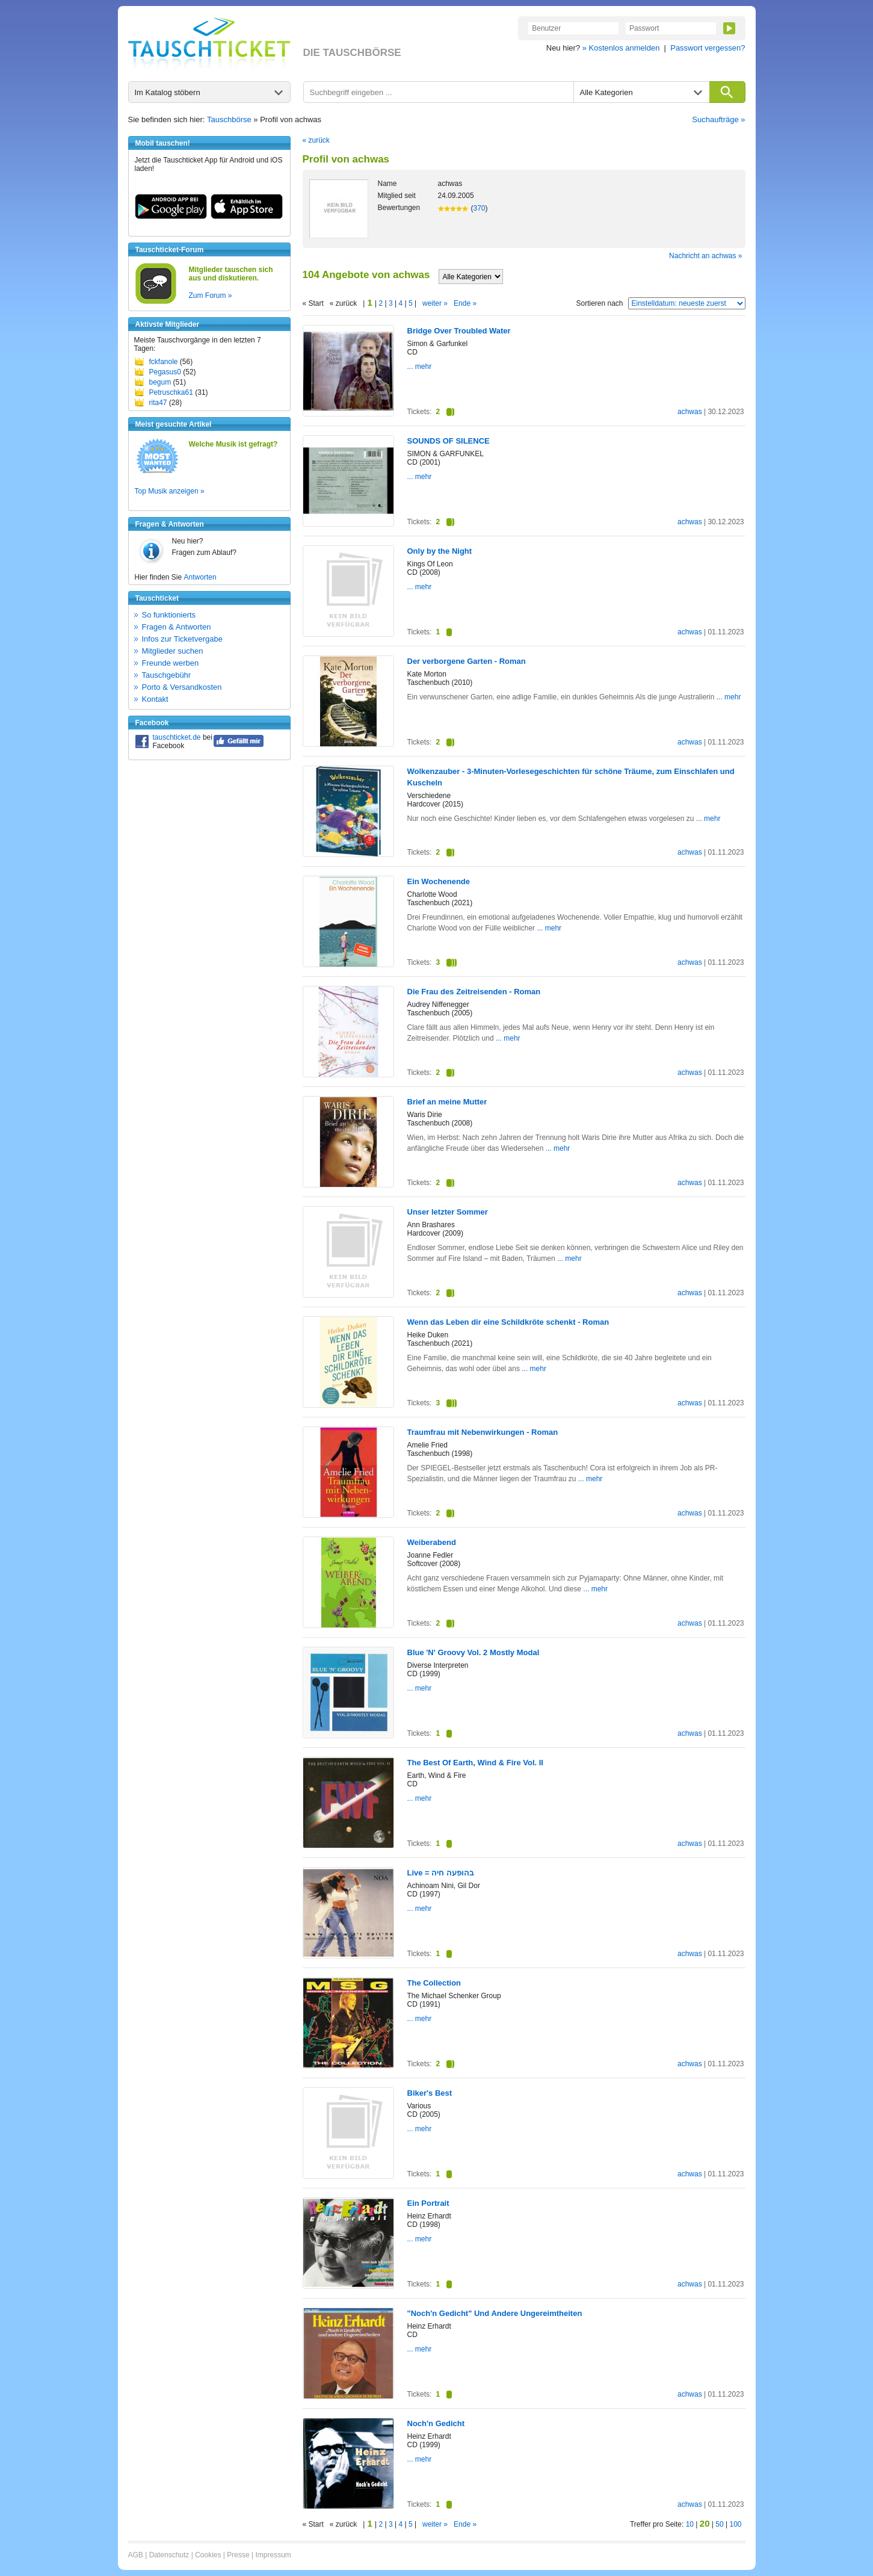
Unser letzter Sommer (447, 1211)
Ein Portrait (428, 2203)
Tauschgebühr (166, 675)
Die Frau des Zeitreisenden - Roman (474, 991)
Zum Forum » (210, 295)
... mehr (419, 366)
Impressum (273, 2555)
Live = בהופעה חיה (440, 1872)
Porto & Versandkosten (182, 687)
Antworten (200, 577)
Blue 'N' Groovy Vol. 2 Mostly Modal (473, 1652)
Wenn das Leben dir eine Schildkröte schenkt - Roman (508, 1322)
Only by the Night (439, 551)
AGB (135, 2555)
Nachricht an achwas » (705, 256)
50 (719, 2524)
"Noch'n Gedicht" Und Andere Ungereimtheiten (494, 2313)
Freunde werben (170, 662)
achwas (689, 411)
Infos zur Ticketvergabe (182, 638)
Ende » (465, 303)
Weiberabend (431, 1542)
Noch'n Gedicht (436, 2423)
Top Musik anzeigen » (170, 491)
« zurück (316, 140)
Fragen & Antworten (176, 626)
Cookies (208, 2555)
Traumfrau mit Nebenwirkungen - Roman (482, 1432)
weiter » (435, 303)
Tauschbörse (229, 119)
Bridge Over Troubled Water (459, 330)
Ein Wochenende (438, 881)
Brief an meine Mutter (447, 1101)
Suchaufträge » (718, 119)
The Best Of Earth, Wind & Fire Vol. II (475, 1762)
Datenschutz (169, 2555)
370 (480, 208)
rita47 (158, 402)
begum (160, 382)
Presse (238, 2555)
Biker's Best (429, 2093)
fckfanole (163, 362)
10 (690, 2524)
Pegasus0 (165, 372)
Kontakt (155, 699)
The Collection (434, 1982)
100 (735, 2524)
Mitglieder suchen (172, 650)
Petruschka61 (171, 392)
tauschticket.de (177, 737)
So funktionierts (169, 614)
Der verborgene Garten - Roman (466, 661)
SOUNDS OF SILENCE (448, 440)
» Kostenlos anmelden (621, 47)
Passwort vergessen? (707, 47)
